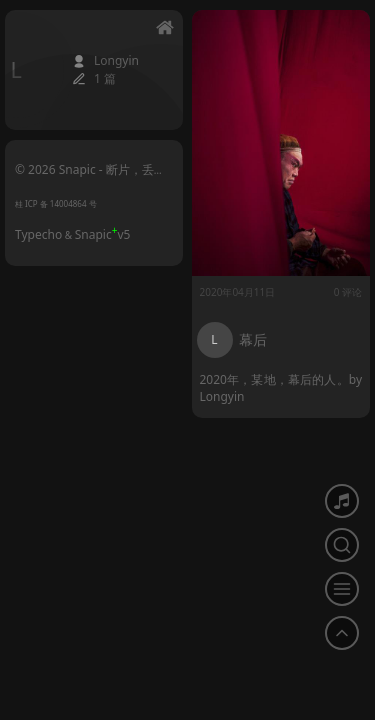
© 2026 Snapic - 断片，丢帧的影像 (90, 176)
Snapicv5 (103, 234)
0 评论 (348, 292)
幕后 (253, 339)
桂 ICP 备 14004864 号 (56, 203)
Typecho (38, 234)
